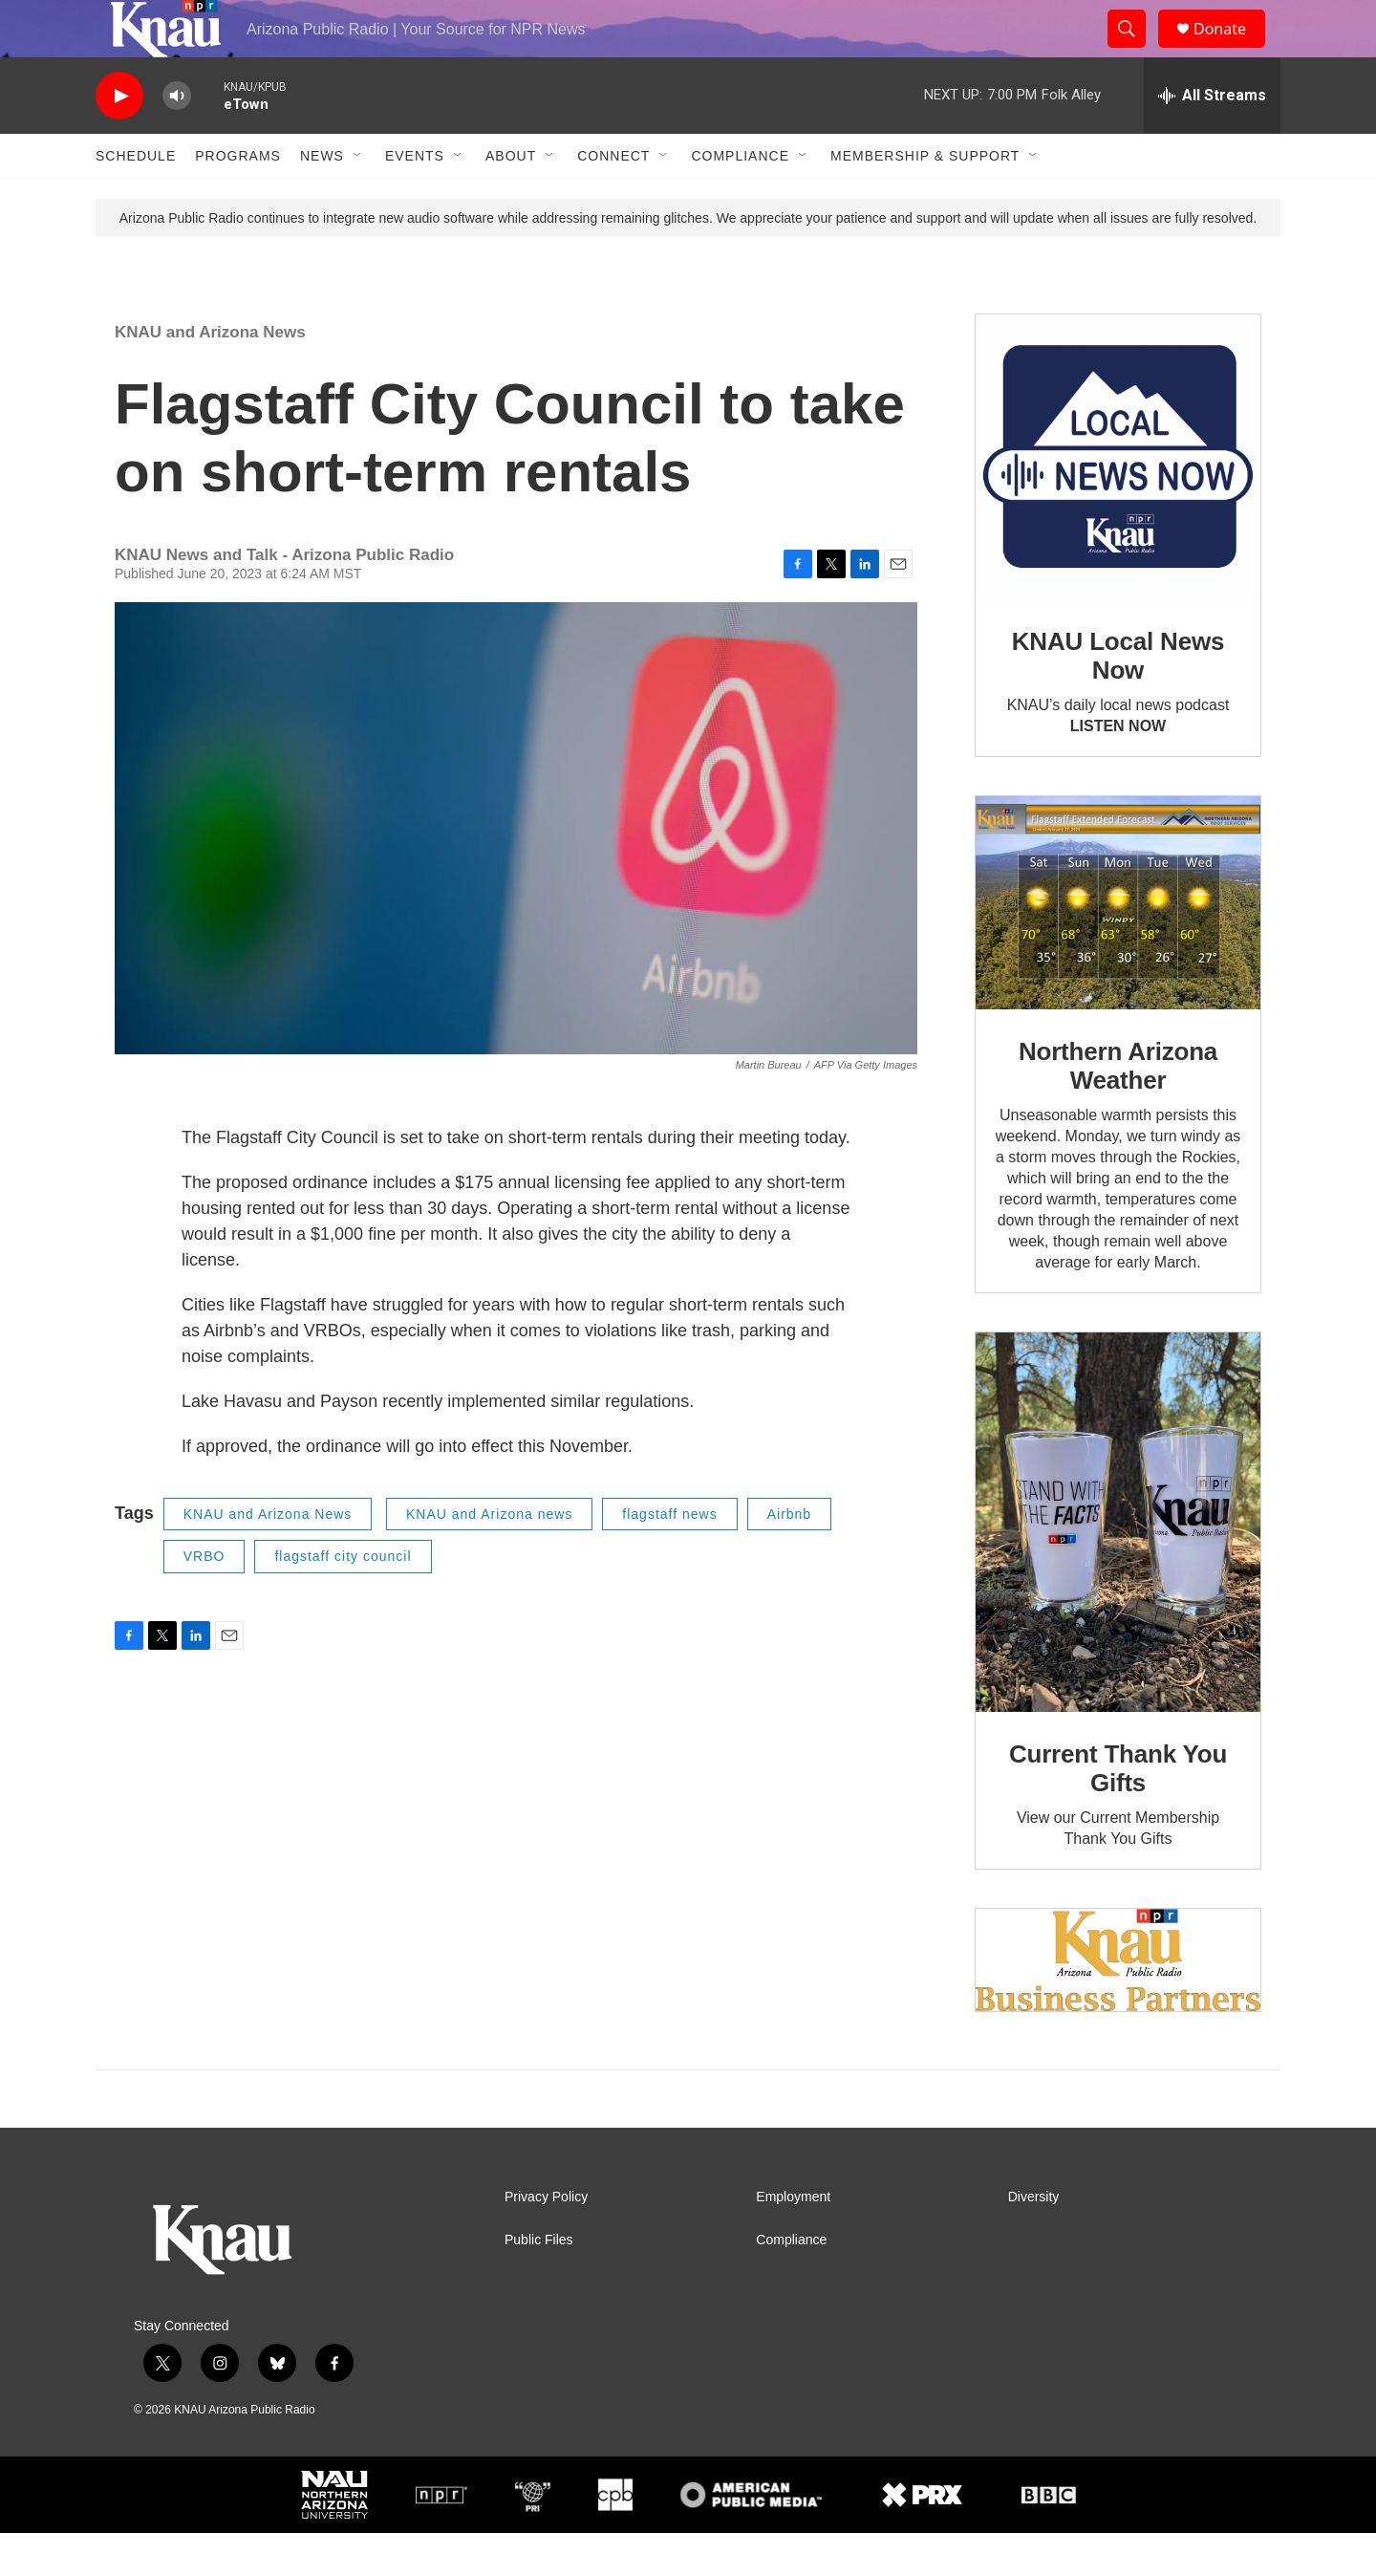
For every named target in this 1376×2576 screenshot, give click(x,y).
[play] (119, 139)
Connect (613, 198)
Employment (793, 2240)
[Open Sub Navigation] (358, 198)
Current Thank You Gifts (1118, 1811)
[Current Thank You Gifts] (1118, 1565)
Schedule (136, 198)
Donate (1231, 50)
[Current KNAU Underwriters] (1118, 2003)
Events (414, 198)
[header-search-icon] (1135, 51)
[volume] (177, 139)
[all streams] (1212, 138)
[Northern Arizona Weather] (1118, 946)
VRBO (204, 1599)
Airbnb (789, 1557)
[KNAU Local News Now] (1118, 499)
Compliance (740, 198)
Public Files (539, 2283)
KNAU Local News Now (1118, 698)
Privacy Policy (546, 2240)
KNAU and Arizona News (210, 375)
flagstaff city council (342, 1599)
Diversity (1034, 2240)
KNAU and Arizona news (489, 1557)
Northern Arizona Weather (1118, 1108)
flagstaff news (669, 1557)
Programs (238, 198)
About (510, 198)
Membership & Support (925, 198)
